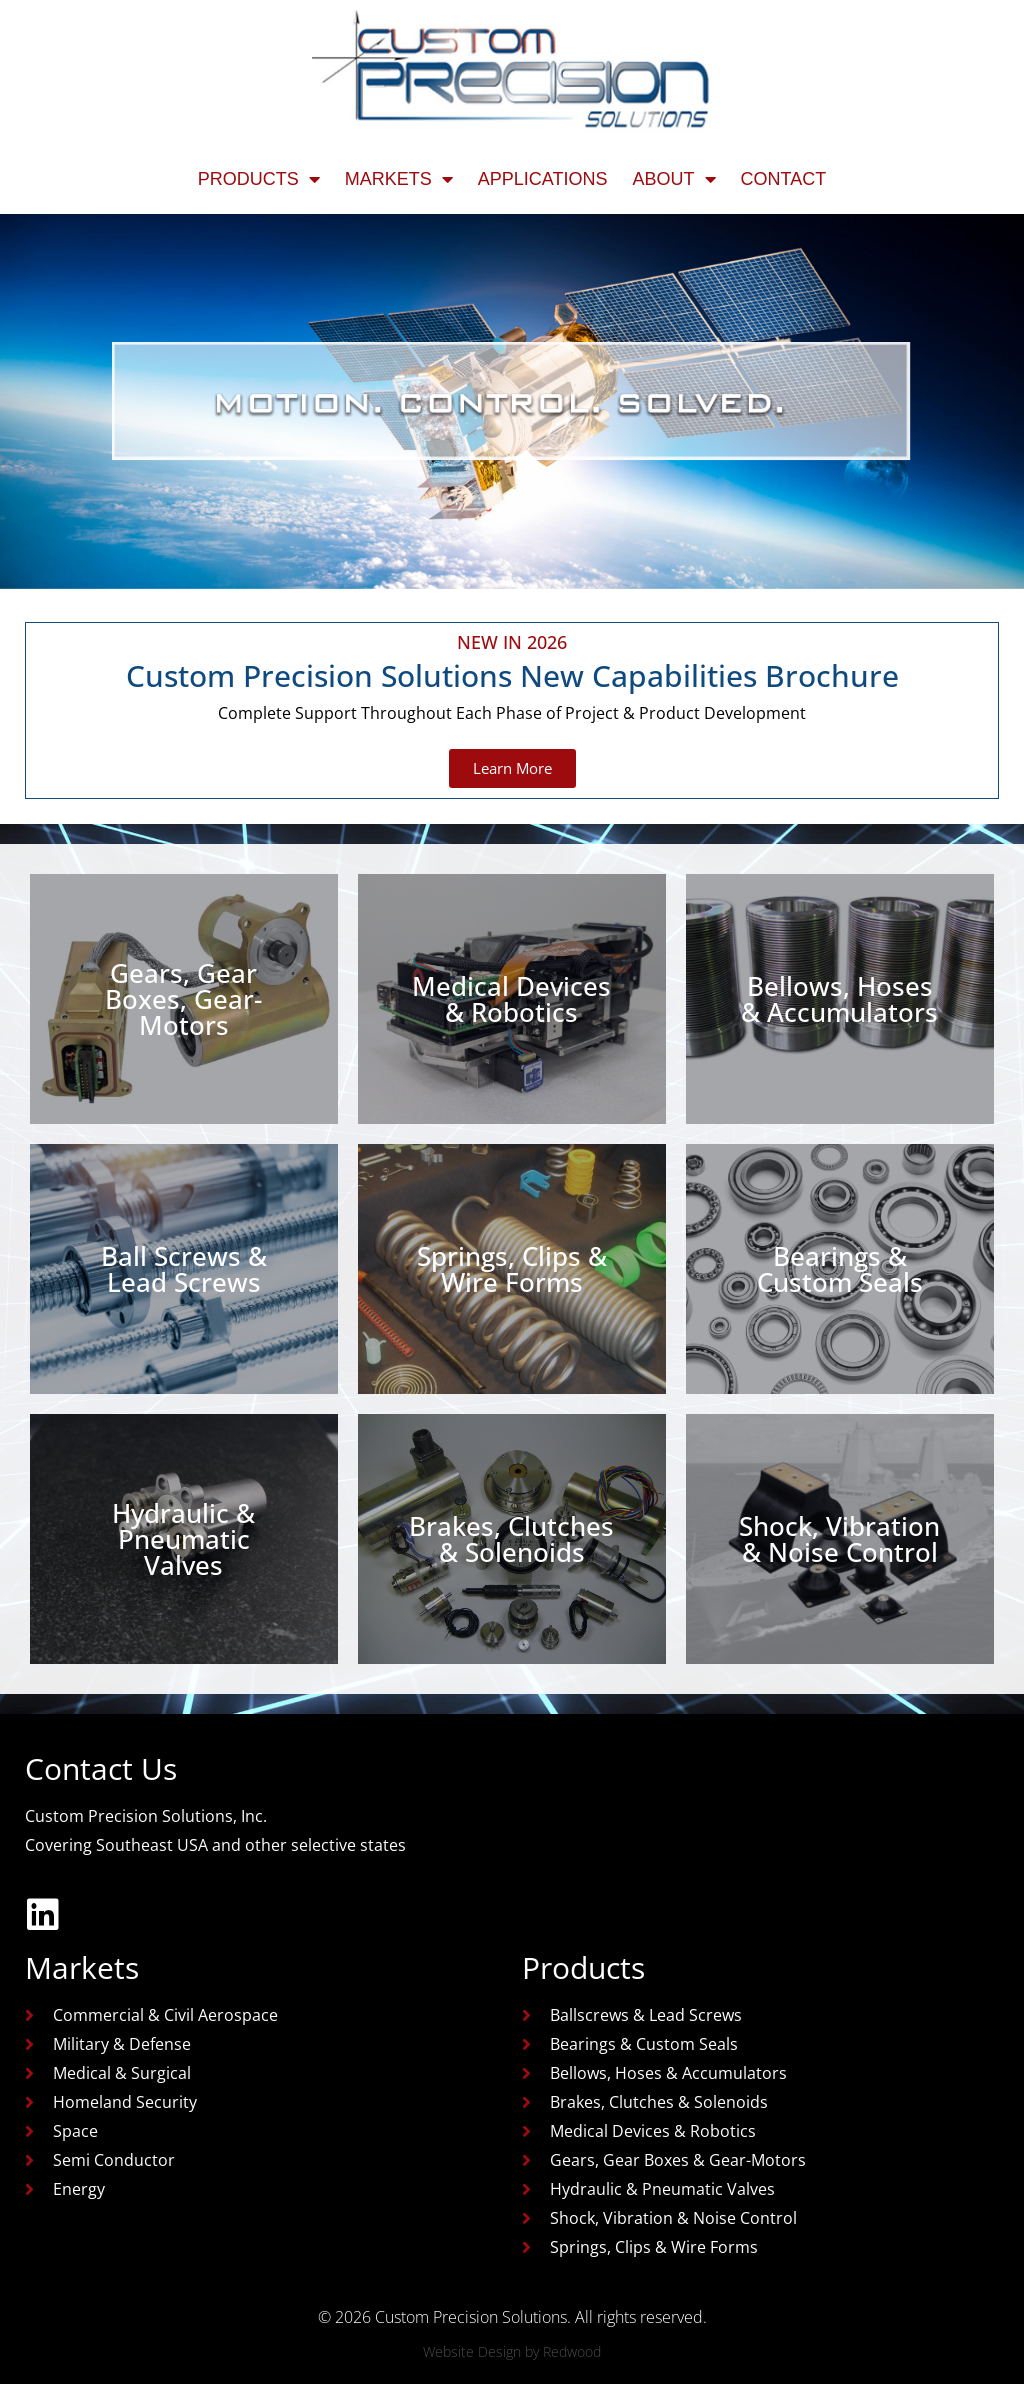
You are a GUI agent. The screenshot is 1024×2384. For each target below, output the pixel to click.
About (674, 179)
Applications (543, 179)
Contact (784, 179)
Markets (399, 179)
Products (259, 179)
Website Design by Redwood (512, 2351)
